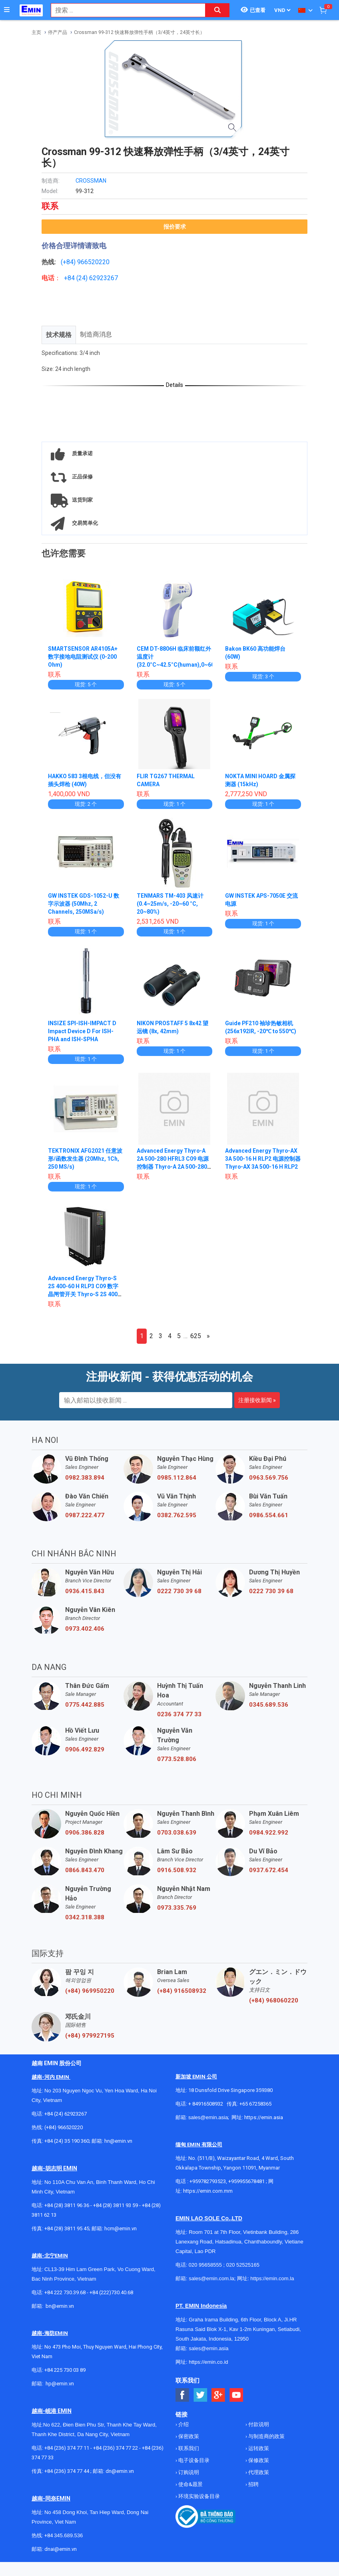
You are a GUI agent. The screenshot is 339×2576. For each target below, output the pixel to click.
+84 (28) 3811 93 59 (115, 2205)
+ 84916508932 (205, 2104)
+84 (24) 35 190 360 (66, 2141)
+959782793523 (207, 2181)
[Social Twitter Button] (200, 2395)
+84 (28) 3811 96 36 (66, 2205)
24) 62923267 (98, 278)
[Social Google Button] (218, 2395)
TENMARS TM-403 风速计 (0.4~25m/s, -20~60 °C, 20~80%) (170, 904)
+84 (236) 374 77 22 (115, 2448)
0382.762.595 (176, 1515)
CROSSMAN (91, 180)
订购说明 (188, 2472)
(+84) (69, 262)
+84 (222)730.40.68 (111, 2292)
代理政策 (258, 2472)
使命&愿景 (190, 2484)
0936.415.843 (84, 1591)
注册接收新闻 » (257, 1400)
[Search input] (124, 10)
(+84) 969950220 (89, 1990)
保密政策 (188, 2436)
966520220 (93, 262)
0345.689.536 (268, 1704)
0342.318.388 (84, 1917)
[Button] (7, 10)
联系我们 (188, 2448)
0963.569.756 (268, 1477)
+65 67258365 (255, 2104)
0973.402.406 (84, 1628)
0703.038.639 (176, 1832)
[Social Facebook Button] (182, 2395)
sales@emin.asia (208, 2117)
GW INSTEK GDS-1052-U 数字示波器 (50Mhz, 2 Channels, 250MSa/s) (83, 904)
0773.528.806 (176, 1759)
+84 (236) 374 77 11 (66, 2448)
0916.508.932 (176, 1870)
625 (195, 1336)
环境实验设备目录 (198, 2496)
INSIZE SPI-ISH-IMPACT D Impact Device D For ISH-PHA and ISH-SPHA (83, 1031)
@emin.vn (63, 2384)
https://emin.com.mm (208, 2191)
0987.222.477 (84, 1515)
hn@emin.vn (118, 2141)
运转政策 (258, 2448)
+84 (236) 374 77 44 (66, 2471)
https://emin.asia (263, 2117)
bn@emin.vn (60, 2306)
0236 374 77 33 (179, 1714)
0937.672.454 (268, 1870)
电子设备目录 (193, 2460)
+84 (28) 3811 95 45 (66, 2228)
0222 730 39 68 (179, 1591)
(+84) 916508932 (181, 1990)
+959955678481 (247, 2181)
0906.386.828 (84, 1832)
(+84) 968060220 (273, 2000)
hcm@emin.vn (120, 2228)
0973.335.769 (176, 1907)
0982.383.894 (84, 1477)
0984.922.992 (268, 1832)
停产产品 (57, 32)
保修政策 (258, 2460)
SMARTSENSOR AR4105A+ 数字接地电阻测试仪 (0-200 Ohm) (83, 656)
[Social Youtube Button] (236, 2395)
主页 (36, 32)
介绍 (183, 2424)
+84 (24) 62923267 (65, 2114)
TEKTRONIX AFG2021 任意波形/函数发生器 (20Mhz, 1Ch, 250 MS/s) (85, 1159)
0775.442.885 (84, 1704)
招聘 (253, 2484)
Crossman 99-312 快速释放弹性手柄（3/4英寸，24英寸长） (139, 32)
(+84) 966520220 (63, 2127)
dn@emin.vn (120, 2471)
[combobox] (124, 10)
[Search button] (217, 10)
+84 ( (71, 278)
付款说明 (258, 2424)
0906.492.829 (84, 1749)
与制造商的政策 (266, 2436)
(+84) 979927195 (89, 2035)
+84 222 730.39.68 (65, 2292)
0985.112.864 (176, 1477)
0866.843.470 (84, 1870)
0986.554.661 (268, 1515)
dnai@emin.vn (60, 2549)
